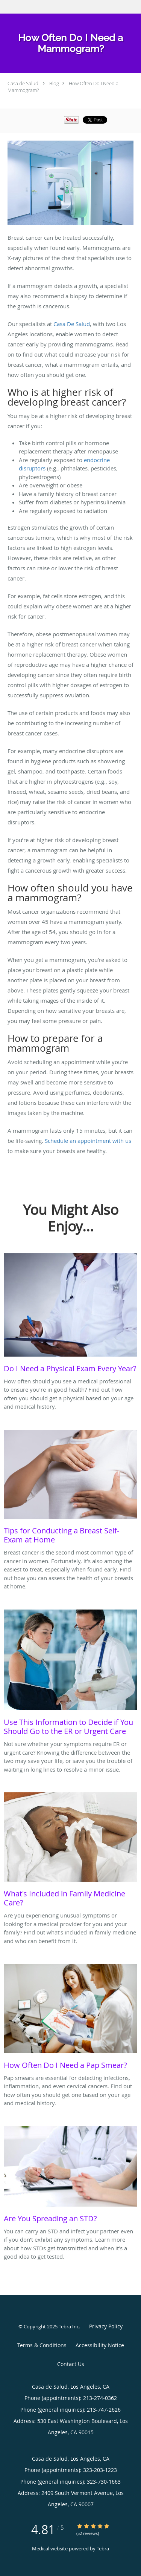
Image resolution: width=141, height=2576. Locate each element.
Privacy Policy (106, 2326)
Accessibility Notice (100, 2345)
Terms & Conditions (42, 2345)
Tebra (103, 2548)
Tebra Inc (69, 2326)
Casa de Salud (23, 83)
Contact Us (70, 2364)
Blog (54, 83)
